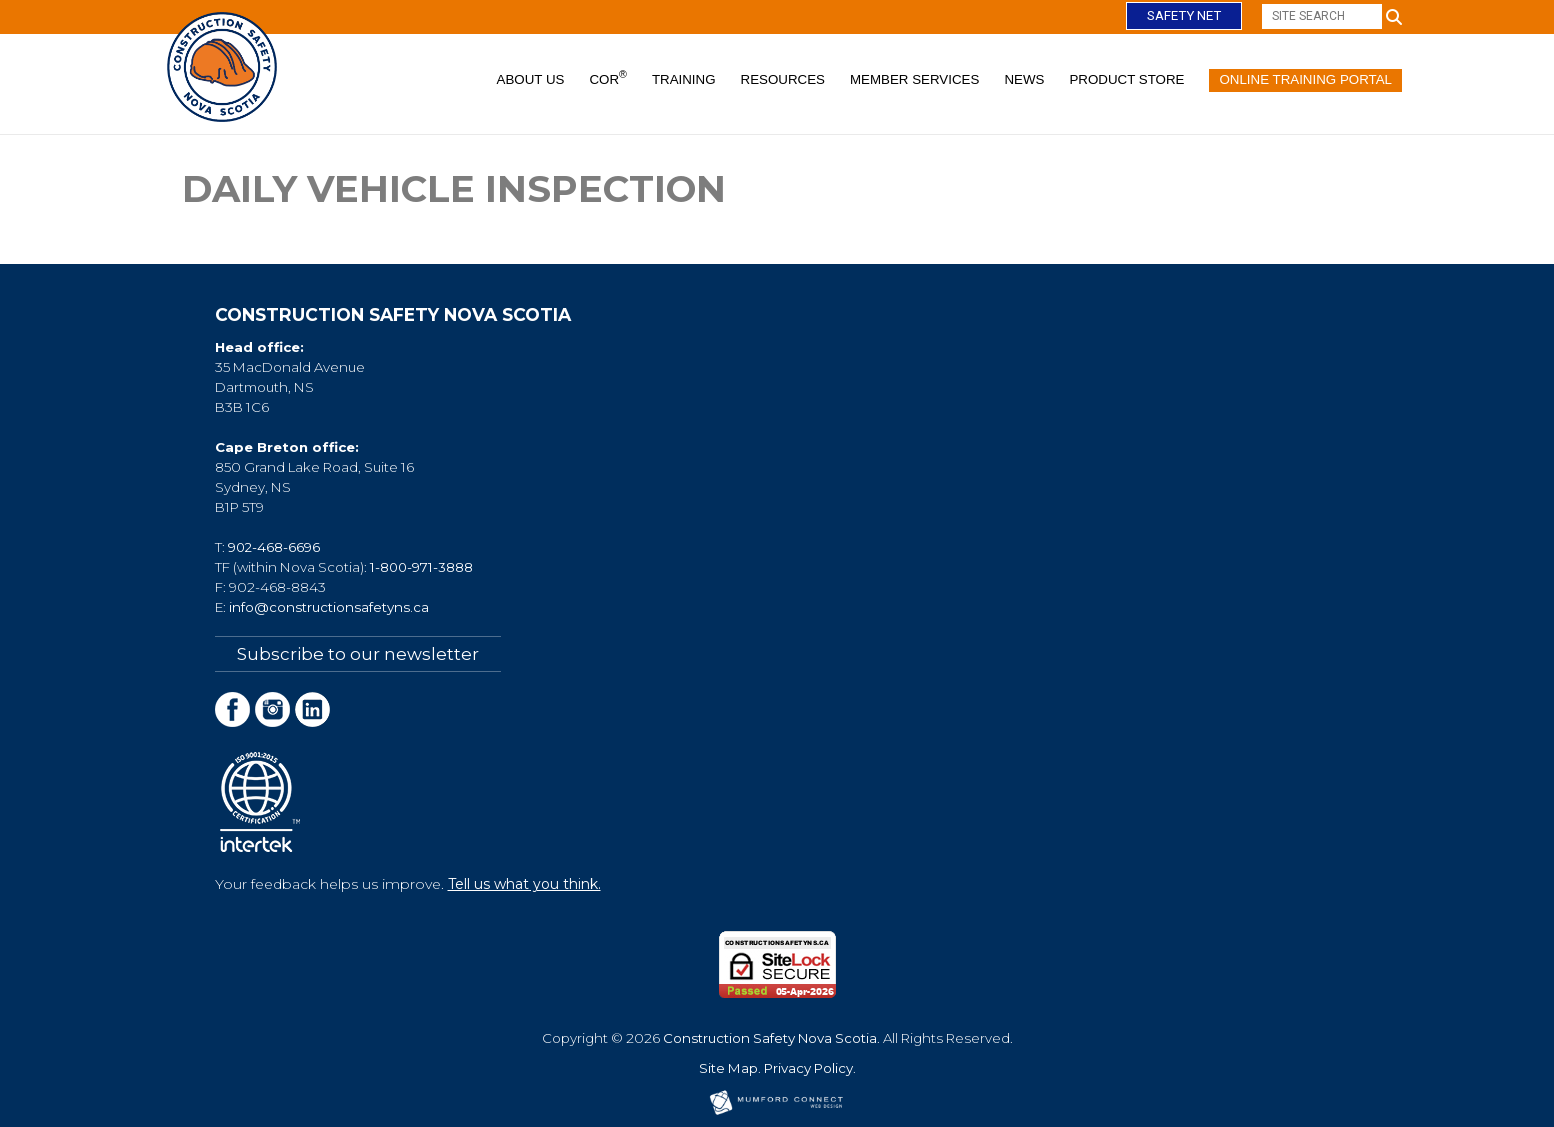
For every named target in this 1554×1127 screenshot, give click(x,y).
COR (607, 78)
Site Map (728, 1068)
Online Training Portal (1305, 79)
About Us (531, 79)
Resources (783, 79)
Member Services (914, 79)
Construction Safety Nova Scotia (770, 1038)
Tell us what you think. (524, 884)
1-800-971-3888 (421, 567)
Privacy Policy (808, 1068)
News (1024, 79)
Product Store (1126, 79)
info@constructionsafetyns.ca (329, 607)
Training (684, 79)
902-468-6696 (274, 547)
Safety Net (1184, 15)
